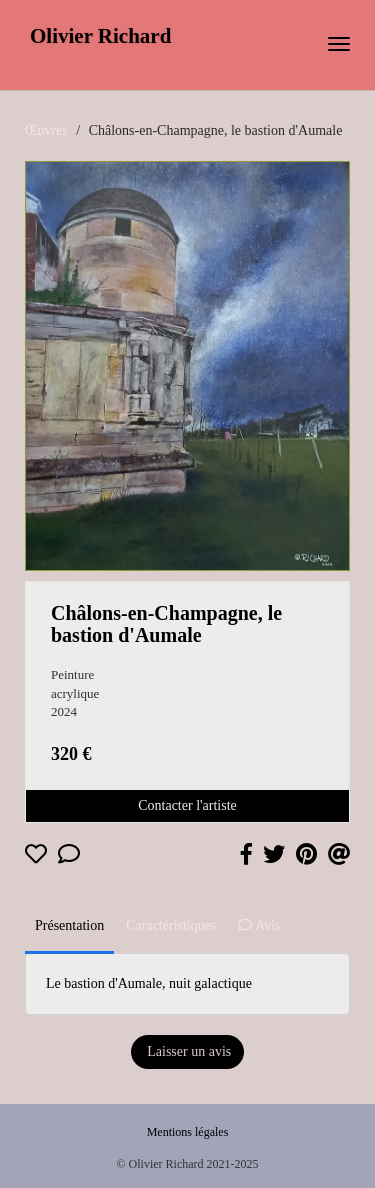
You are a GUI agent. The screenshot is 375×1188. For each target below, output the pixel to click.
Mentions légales (188, 1132)
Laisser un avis (187, 1051)
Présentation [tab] (69, 925)
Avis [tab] (259, 925)
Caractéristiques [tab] (171, 925)
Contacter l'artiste (187, 805)
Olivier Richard (100, 36)
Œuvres (46, 130)
